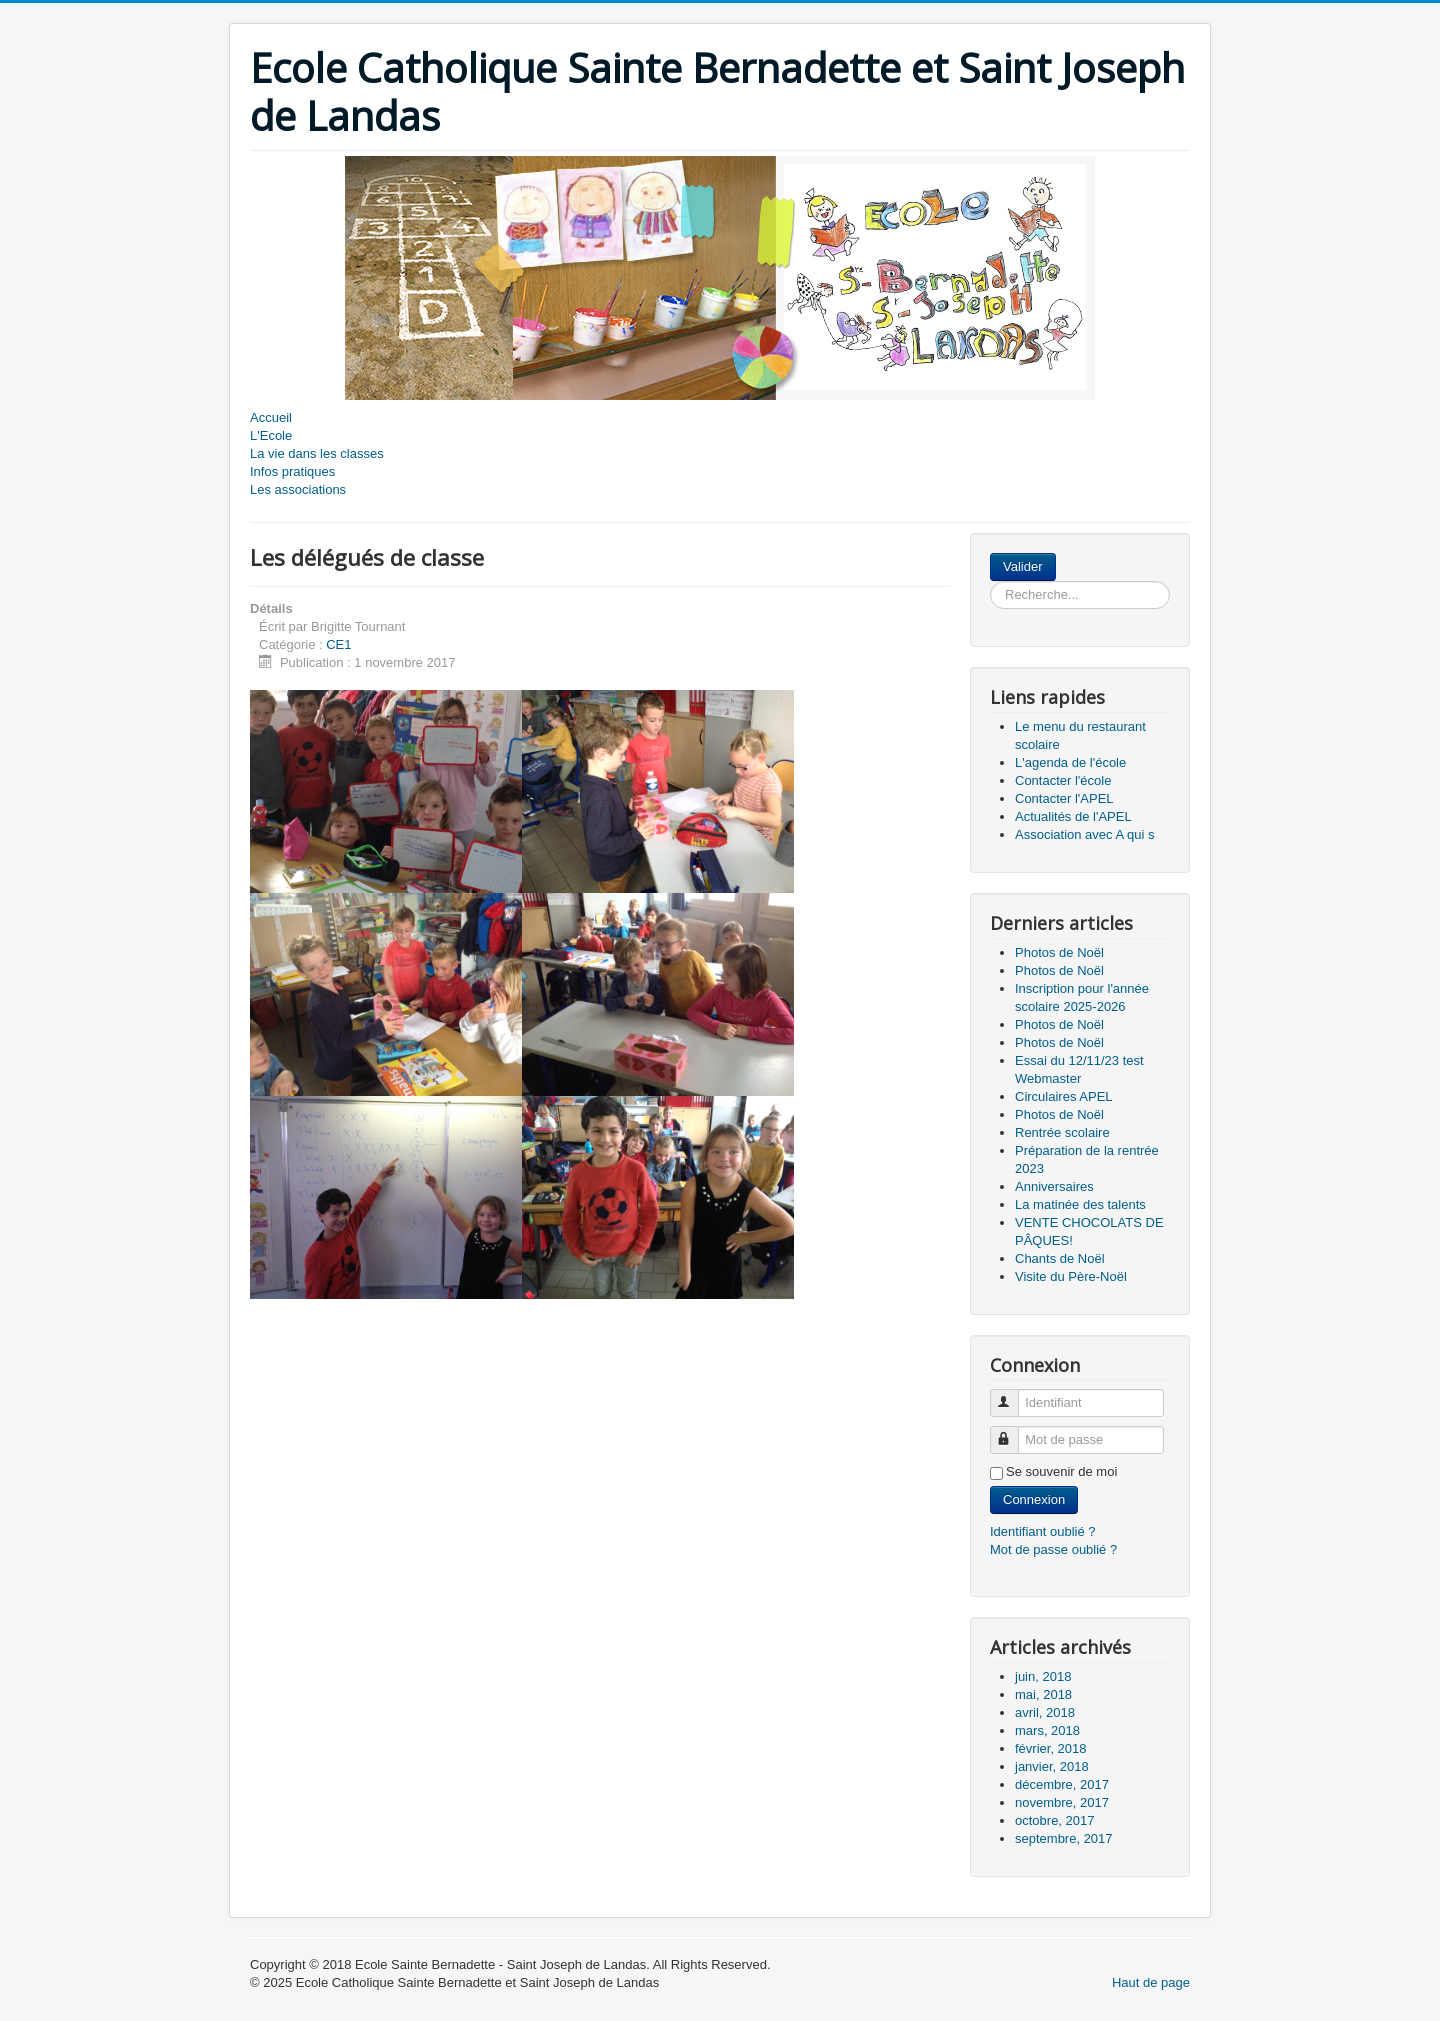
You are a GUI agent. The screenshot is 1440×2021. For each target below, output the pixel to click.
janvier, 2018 (1052, 1766)
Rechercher (1056, 553)
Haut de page (1151, 1982)
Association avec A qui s (1084, 834)
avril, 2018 (1045, 1712)
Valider (1023, 566)
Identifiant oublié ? (1043, 1531)
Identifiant (1013, 1394)
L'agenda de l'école (1070, 762)
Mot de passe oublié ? (1053, 1549)
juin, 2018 (1043, 1676)
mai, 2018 (1043, 1694)
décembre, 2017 (1062, 1784)
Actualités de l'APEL (1073, 816)
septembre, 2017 (1064, 1838)
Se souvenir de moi (1061, 1471)
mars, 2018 (1047, 1730)
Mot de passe (1013, 1431)
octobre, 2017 (1055, 1820)
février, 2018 (1051, 1748)
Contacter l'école (1063, 780)
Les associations (298, 489)
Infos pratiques (292, 471)
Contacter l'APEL (1064, 798)
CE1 (338, 644)
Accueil (271, 417)
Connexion (1034, 1499)
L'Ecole (271, 435)
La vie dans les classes (317, 453)
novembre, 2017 (1062, 1802)
